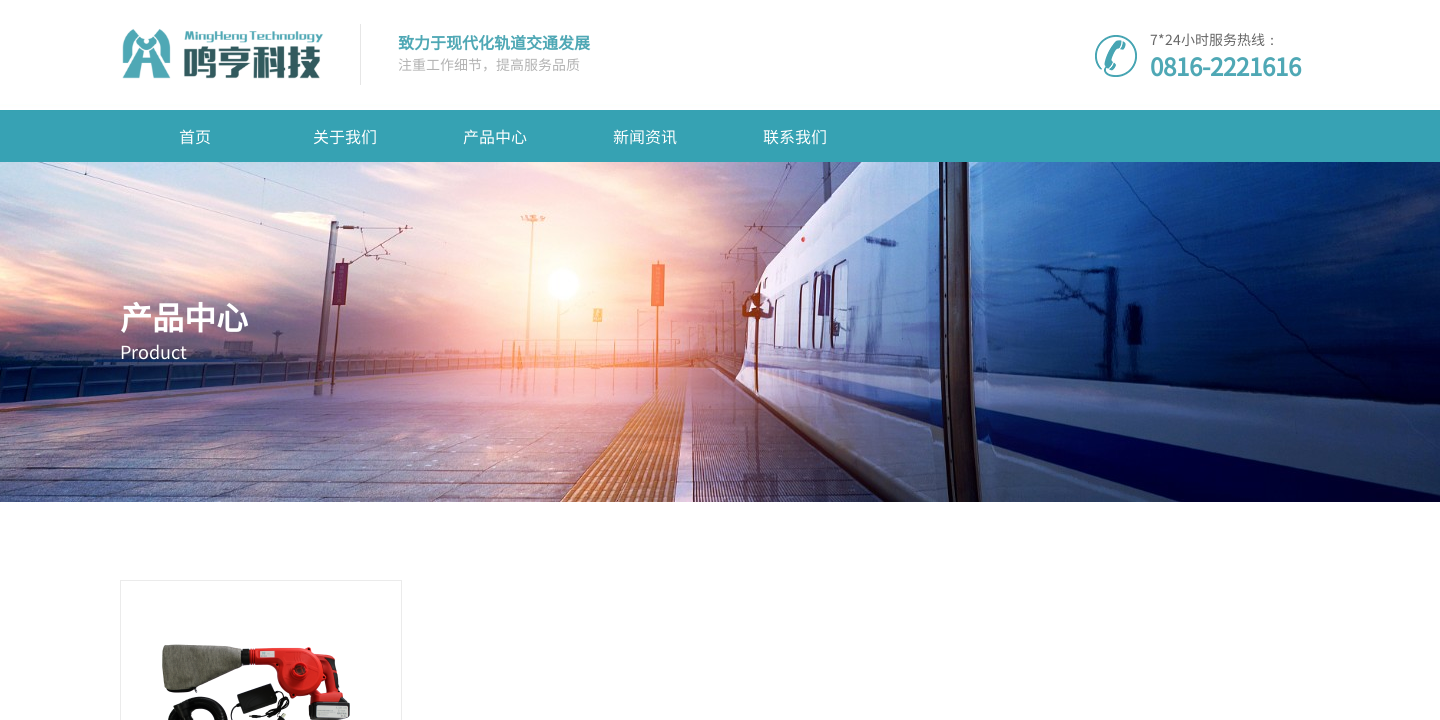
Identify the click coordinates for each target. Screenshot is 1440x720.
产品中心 (495, 136)
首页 (195, 136)
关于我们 (345, 136)
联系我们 (795, 136)
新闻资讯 (645, 136)
